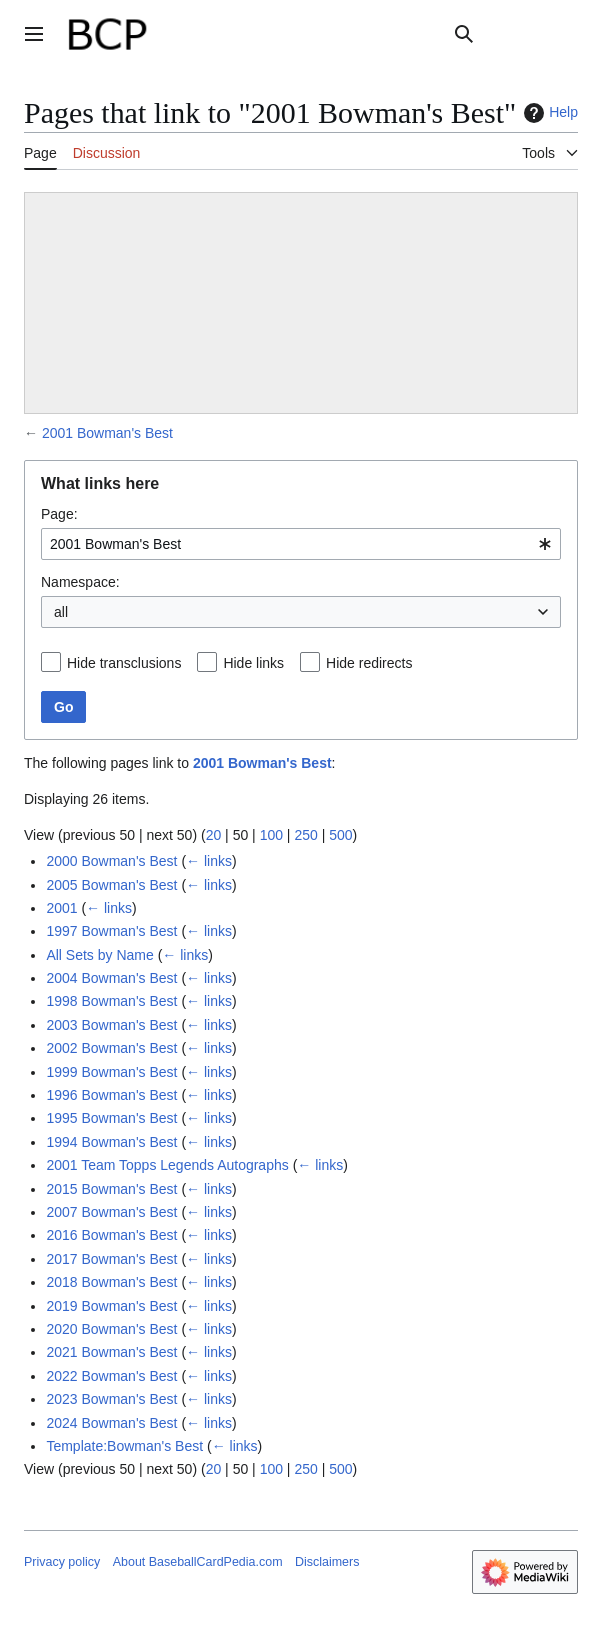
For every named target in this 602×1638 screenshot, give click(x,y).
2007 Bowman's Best (111, 1212)
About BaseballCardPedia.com (198, 1562)
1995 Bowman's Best (111, 1118)
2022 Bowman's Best (111, 1376)
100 (271, 835)
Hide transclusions (124, 663)
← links (209, 861)
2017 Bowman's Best (111, 1259)
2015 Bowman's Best (111, 1189)
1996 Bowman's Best (111, 1095)
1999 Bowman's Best (111, 1072)
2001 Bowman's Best (107, 433)
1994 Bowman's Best (111, 1142)
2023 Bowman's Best (111, 1399)
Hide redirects (369, 663)
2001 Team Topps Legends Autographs (167, 1165)
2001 (61, 908)
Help (548, 113)
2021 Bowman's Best (111, 1352)
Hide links (253, 663)
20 (214, 835)
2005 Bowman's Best (111, 885)
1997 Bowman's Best (111, 931)
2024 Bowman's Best (111, 1423)
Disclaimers (327, 1562)
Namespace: (80, 582)
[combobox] (301, 544)
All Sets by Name (99, 955)
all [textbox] (61, 612)
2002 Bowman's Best (111, 1048)
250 (305, 835)
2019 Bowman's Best (111, 1306)
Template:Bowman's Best (124, 1446)
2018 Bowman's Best (111, 1282)
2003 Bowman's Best (111, 1025)
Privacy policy (62, 1562)
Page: (59, 514)
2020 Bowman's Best (111, 1329)
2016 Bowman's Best (111, 1235)
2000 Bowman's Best (111, 861)
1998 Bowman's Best (111, 1001)
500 (340, 835)
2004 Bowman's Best (111, 978)
